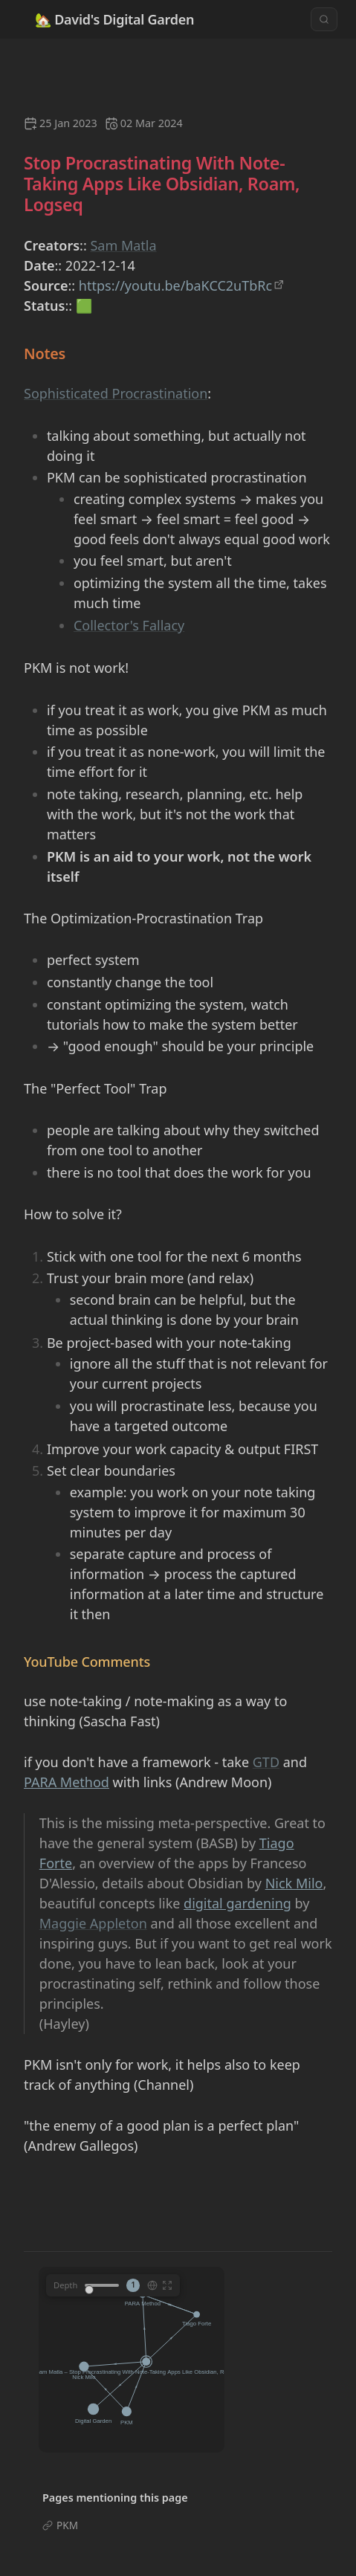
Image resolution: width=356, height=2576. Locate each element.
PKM (67, 2525)
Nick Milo (294, 1883)
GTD (266, 1762)
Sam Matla (123, 245)
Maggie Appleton (93, 1923)
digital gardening (237, 1903)
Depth (65, 2285)
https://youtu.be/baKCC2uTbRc (175, 285)
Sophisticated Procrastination (115, 393)
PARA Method (66, 1782)
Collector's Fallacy (129, 625)
